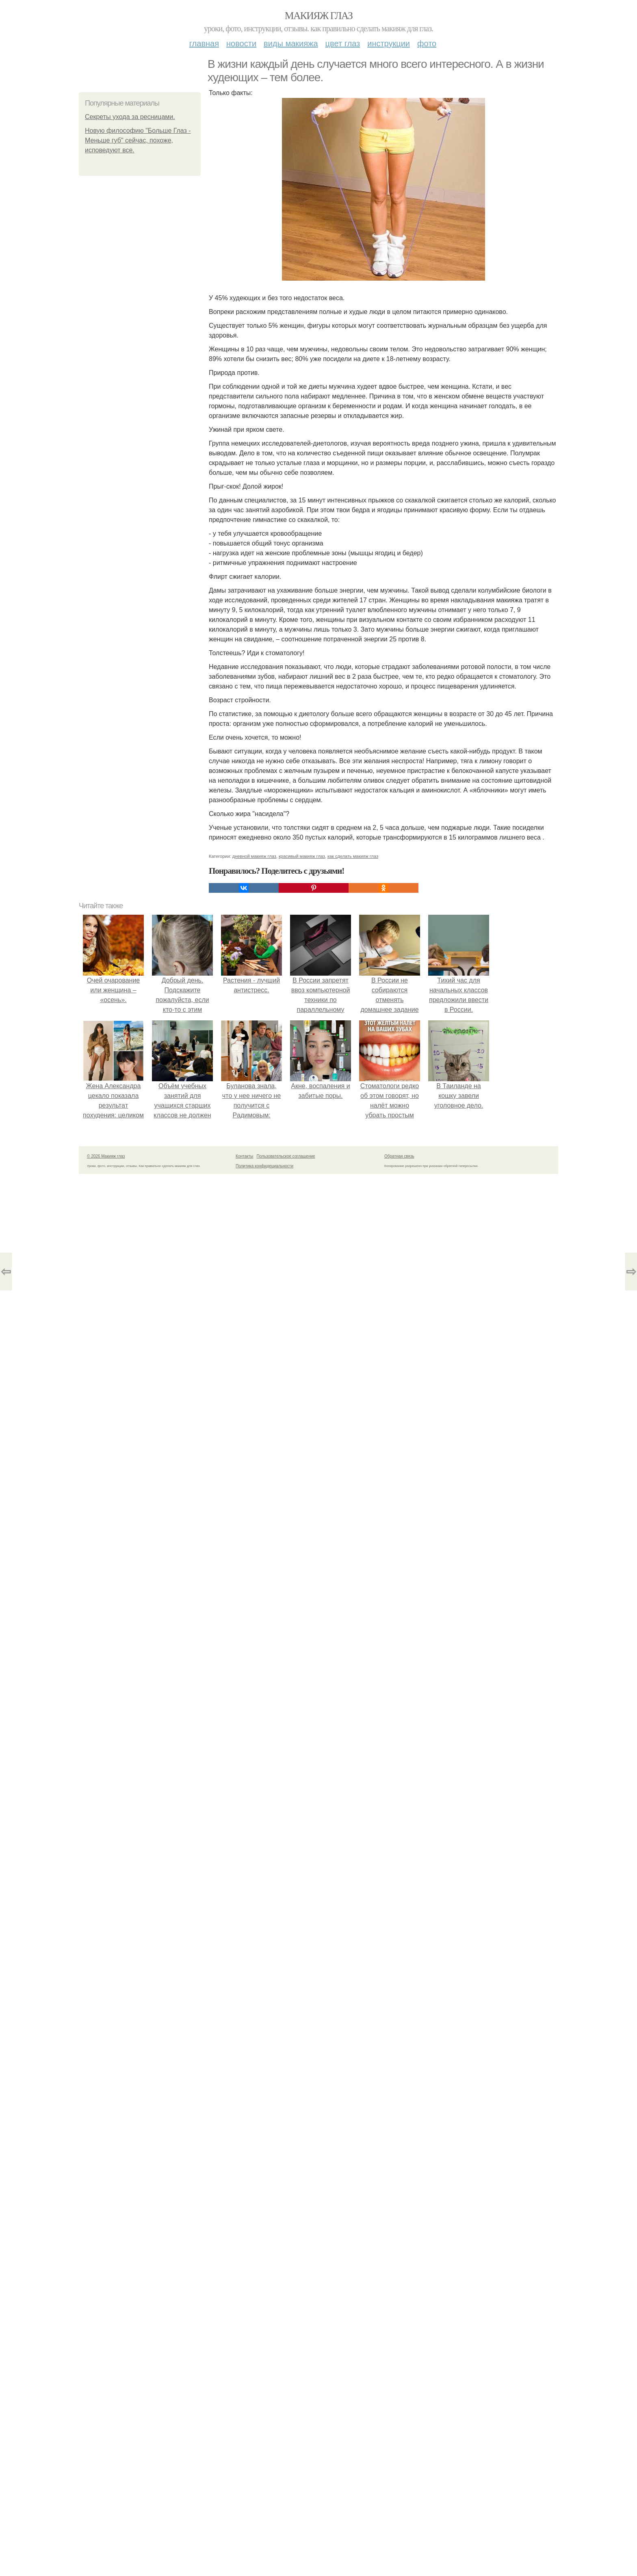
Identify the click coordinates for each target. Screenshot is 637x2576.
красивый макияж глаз (302, 856)
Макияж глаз (319, 16)
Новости (241, 43)
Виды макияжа (291, 43)
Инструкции (388, 43)
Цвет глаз (342, 43)
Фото (426, 43)
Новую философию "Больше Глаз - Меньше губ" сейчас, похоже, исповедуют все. (138, 140)
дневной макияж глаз (254, 856)
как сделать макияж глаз (352, 856)
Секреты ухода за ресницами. (130, 116)
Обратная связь (399, 1156)
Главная (204, 43)
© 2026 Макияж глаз (106, 1156)
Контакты (244, 1156)
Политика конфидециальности (264, 1166)
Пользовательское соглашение (286, 1156)
